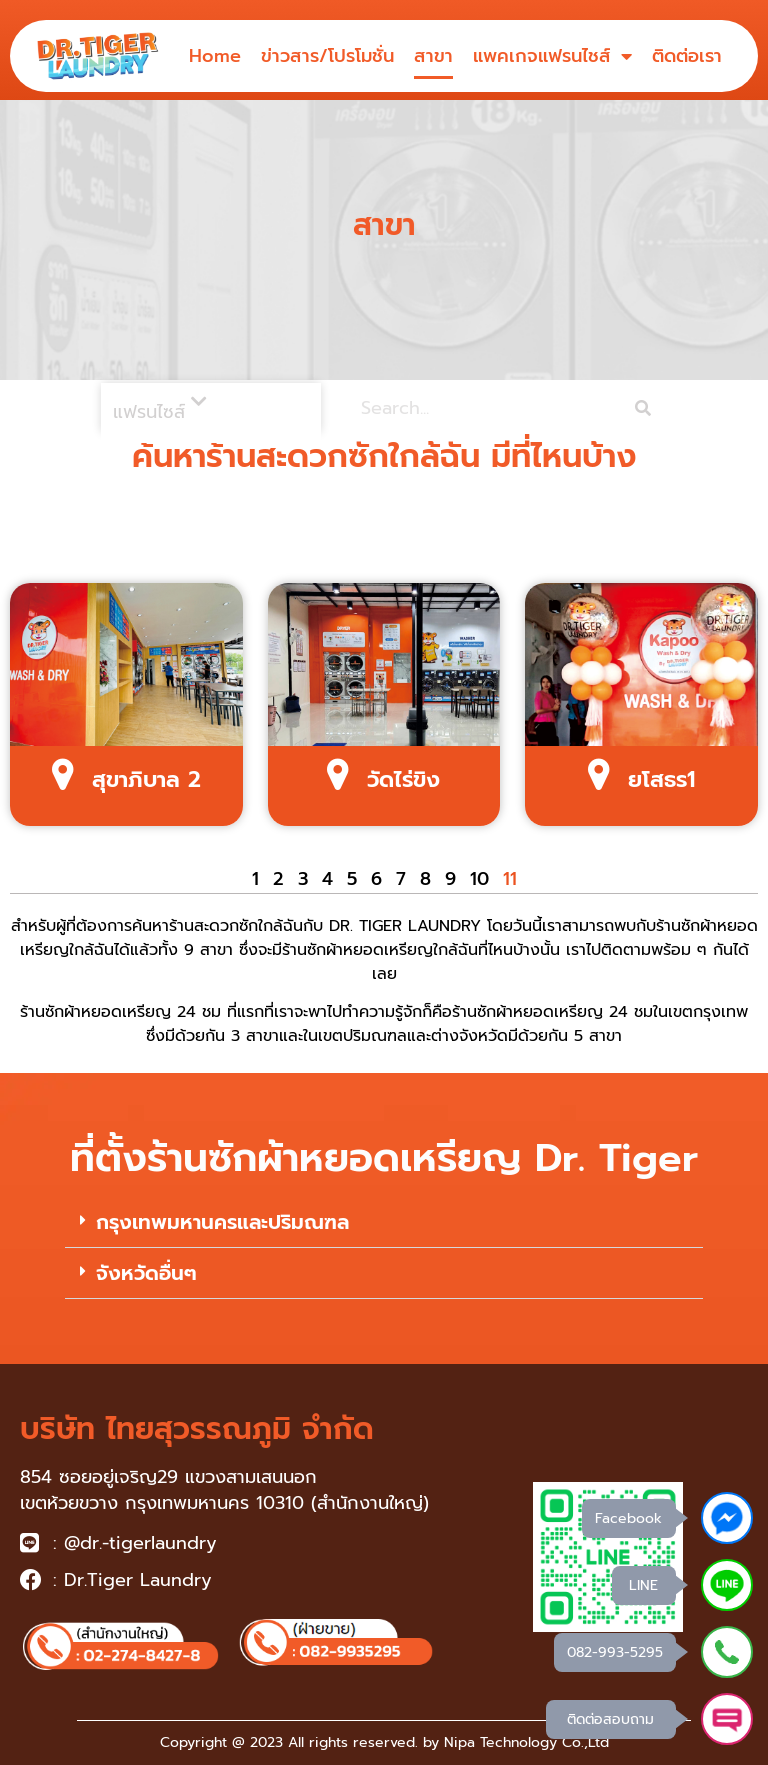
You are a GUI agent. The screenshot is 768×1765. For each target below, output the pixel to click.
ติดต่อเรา (687, 56)
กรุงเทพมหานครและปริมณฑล (222, 1222)
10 (479, 879)
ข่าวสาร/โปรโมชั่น (327, 56)
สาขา (433, 56)
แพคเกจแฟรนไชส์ (552, 56)
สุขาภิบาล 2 (146, 779)
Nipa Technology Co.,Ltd (526, 1742)
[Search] (643, 408)
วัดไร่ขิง (403, 779)
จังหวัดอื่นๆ (146, 1273)
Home (215, 56)
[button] (384, 1222)
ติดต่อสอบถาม (610, 1719)
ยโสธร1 (661, 779)
